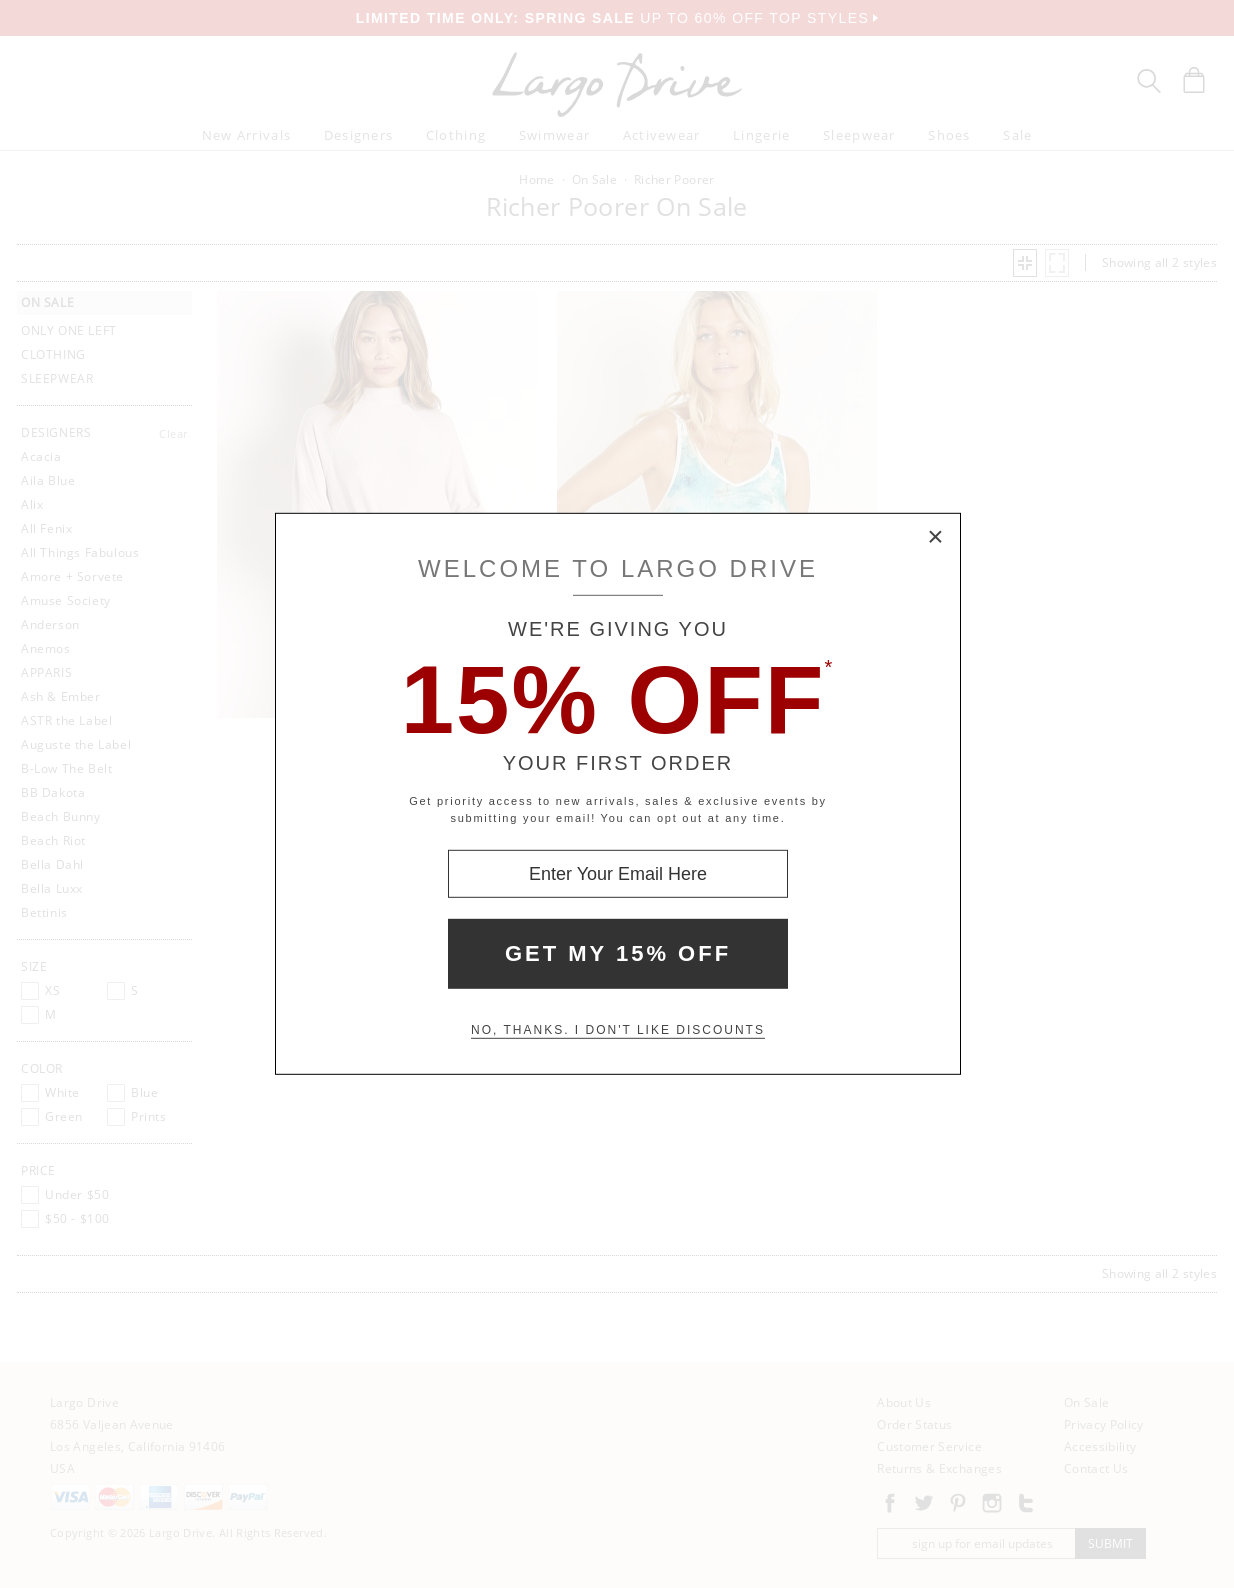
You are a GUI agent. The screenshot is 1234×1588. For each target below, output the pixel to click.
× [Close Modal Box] (936, 538)
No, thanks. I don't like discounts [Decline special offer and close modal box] (618, 1030)
